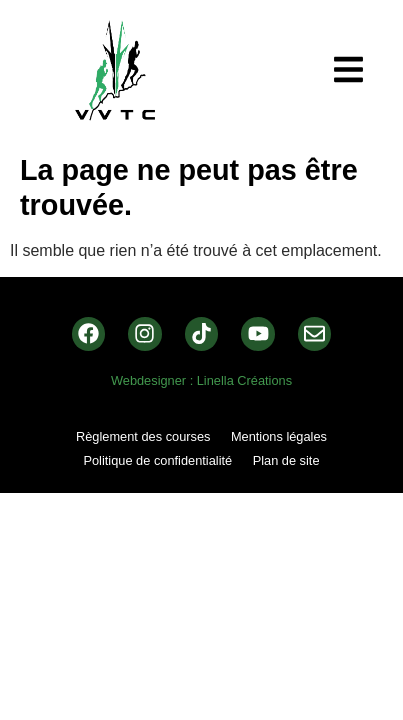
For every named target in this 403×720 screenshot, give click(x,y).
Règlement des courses (143, 436)
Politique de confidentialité (157, 460)
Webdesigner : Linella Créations (201, 380)
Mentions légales (279, 436)
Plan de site (286, 460)
